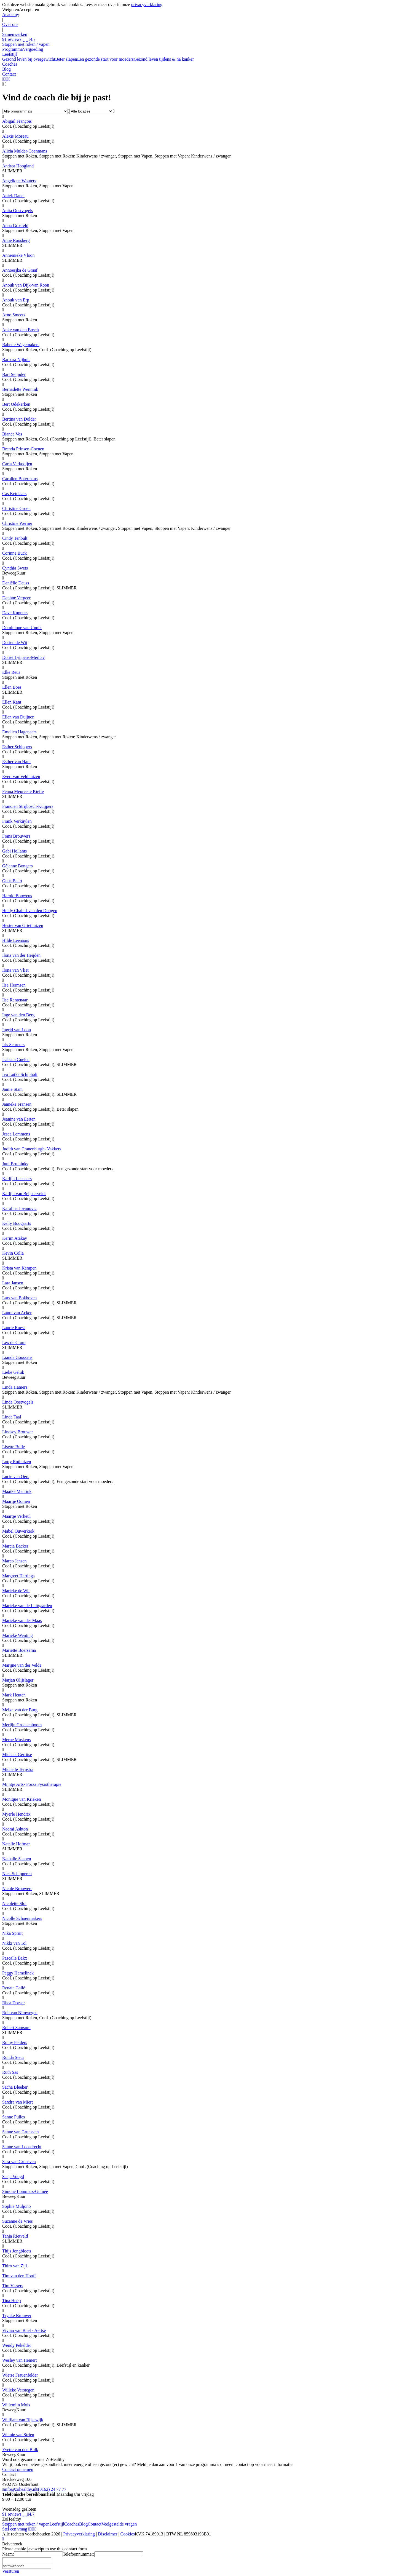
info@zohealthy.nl (19, 2489)
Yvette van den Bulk (20, 2449)
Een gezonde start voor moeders (105, 59)
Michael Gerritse (17, 1754)
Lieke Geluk (13, 1372)
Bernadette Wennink (20, 389)
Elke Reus (11, 672)
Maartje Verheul (16, 1516)
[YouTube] (5, 79)
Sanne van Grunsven (20, 2131)
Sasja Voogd (13, 2176)
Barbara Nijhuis (16, 359)
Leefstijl (57, 2524)
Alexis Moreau (15, 136)
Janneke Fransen (16, 1104)
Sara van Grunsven (19, 2161)
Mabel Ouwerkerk (18, 1531)
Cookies (127, 2534)
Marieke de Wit (15, 1590)
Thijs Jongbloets (16, 2251)
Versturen (10, 2571)
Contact (94, 2524)
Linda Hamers (14, 1387)
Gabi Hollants (14, 851)
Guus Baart (12, 880)
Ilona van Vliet (15, 970)
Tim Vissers (12, 2285)
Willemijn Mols (16, 2405)
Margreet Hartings (18, 1575)
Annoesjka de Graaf (19, 270)
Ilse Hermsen (14, 985)
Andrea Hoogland (18, 166)
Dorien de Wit (14, 642)
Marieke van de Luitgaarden (27, 1605)
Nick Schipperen (17, 1873)
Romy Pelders (14, 2042)
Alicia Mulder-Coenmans (24, 151)
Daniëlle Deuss (15, 583)
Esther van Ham (16, 761)
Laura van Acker (17, 1312)
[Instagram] (8, 79)
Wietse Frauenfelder (20, 2375)
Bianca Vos (12, 434)
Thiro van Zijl (14, 2266)
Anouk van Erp (15, 300)
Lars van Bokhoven (19, 1297)
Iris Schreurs (13, 1044)
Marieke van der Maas (22, 1620)
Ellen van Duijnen (18, 717)
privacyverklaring (146, 4)
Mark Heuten (14, 1695)
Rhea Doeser (13, 2002)
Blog (83, 2524)
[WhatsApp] (3, 79)
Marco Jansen (14, 1561)
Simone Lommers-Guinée (25, 2191)
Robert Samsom (16, 2027)
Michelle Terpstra (17, 1769)
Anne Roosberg (16, 240)
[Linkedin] (32, 2529)
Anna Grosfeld (15, 225)
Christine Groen (16, 508)
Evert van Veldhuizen (21, 776)
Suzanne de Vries (17, 2221)
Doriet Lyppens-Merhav (23, 657)
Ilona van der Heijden (21, 955)
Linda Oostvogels (17, 1402)
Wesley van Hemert (19, 2360)
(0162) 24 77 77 (51, 2489)
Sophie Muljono (16, 2206)
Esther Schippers (17, 746)
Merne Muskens (16, 1739)
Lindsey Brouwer (17, 1431)
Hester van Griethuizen (22, 925)
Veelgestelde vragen (119, 2524)
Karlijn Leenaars (17, 1178)
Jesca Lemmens (16, 1134)
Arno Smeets (13, 314)
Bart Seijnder (14, 374)
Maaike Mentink (16, 1491)
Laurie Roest (13, 1327)
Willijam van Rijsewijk (22, 2419)
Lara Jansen (12, 1283)
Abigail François (17, 121)
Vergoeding (33, 49)
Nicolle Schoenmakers (22, 1918)
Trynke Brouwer (16, 2315)
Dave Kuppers (15, 612)
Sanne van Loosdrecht (21, 2146)
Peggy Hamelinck (18, 1973)
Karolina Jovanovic (19, 1208)
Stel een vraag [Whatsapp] (16, 2529)
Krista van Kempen (19, 1268)
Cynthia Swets (15, 568)
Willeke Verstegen (18, 2390)
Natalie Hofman (16, 1844)
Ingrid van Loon (16, 1029)
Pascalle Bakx (14, 1958)
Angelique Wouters (19, 180)
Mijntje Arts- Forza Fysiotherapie (31, 1784)
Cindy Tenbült (14, 538)
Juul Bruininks (15, 1163)
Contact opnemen (17, 2469)
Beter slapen (66, 59)
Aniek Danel (13, 195)
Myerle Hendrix (16, 1814)
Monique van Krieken (21, 1799)
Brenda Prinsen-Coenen (23, 449)
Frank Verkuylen (17, 821)
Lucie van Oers (15, 1476)
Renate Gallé (13, 1988)
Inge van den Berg (18, 1014)
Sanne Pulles (13, 2117)
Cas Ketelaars (14, 493)
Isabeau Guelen (15, 1059)
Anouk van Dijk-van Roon (25, 285)
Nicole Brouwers (17, 1888)
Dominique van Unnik (22, 627)
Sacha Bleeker (15, 2087)
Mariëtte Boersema (19, 1650)
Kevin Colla (13, 1253)
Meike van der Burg (19, 1709)
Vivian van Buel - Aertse (24, 2330)
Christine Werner (17, 523)
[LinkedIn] (6, 79)
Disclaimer (107, 2534)
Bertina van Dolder (19, 419)
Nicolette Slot (14, 1903)
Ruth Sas (10, 2072)
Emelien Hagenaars (19, 731)
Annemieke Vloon (18, 255)
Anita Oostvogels (17, 210)
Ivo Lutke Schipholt (19, 1074)
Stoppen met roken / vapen (26, 2524)
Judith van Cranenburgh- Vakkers (31, 1149)
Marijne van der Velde (21, 1665)
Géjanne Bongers (17, 866)
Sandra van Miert (17, 2102)
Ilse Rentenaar (15, 1000)
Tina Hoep (11, 2300)
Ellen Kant (11, 702)
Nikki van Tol (14, 1943)
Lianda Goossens (17, 1357)
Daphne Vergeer (16, 597)
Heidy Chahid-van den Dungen (29, 910)
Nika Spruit (12, 1933)
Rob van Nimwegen (19, 2012)
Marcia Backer (15, 1546)
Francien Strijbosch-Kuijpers (27, 806)
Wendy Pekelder (16, 2345)
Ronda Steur (13, 2057)
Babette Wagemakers (20, 344)
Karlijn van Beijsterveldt (24, 1193)
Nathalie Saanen (16, 1858)
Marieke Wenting (17, 1635)
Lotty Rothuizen (16, 1461)
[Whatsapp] (3, 2539)
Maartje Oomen (16, 1501)
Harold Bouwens (17, 895)
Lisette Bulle (13, 1446)
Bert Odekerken (16, 404)
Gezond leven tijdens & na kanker (164, 59)
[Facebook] (9, 79)
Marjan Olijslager (17, 1680)
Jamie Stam (12, 1089)
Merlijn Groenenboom (22, 1724)
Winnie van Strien (18, 2434)
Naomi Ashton (15, 1829)
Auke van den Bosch (20, 329)
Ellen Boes (12, 687)
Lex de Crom (13, 1342)
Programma (12, 49)
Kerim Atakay (14, 1238)
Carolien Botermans (19, 478)
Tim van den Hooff (19, 2275)
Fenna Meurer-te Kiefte (23, 791)
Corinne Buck (14, 553)
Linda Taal (11, 1417)
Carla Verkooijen (17, 463)
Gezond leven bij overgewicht (28, 59)
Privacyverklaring (79, 2534)
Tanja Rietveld (15, 2236)
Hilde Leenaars (15, 940)
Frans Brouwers (16, 836)
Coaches (71, 2524)
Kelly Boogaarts (16, 1223)
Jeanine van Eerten (19, 1119)
